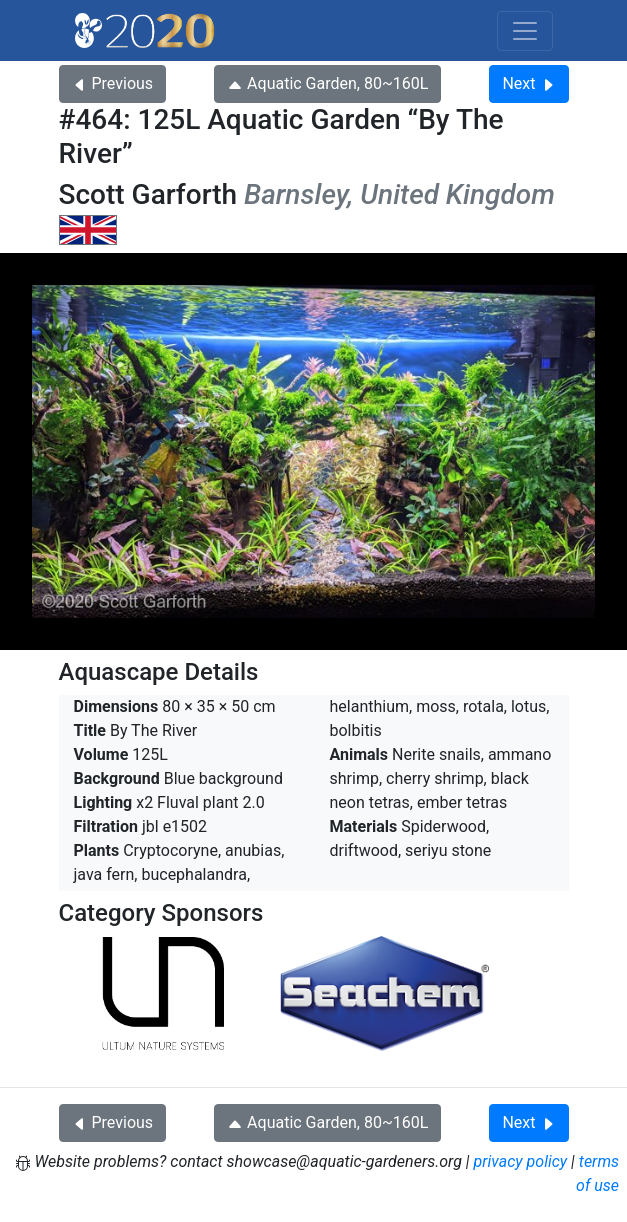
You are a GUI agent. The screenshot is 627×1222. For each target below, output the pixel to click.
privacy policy (521, 1161)
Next (528, 83)
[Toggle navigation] (525, 31)
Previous (113, 83)
